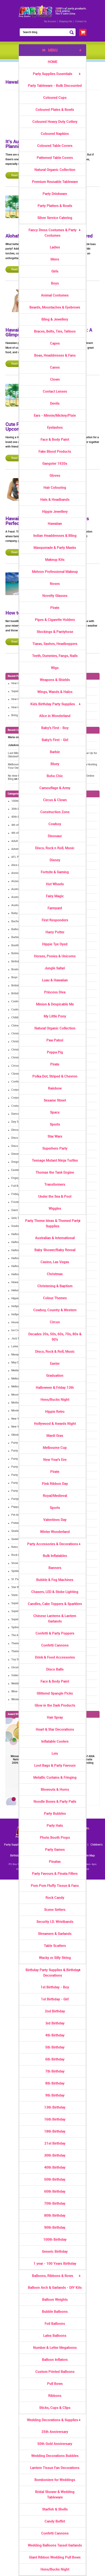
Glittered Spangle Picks (55, 1693)
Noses (55, 584)
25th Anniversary (54, 2432)
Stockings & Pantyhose (55, 632)
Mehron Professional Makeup (55, 572)
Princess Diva (54, 992)
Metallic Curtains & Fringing (54, 1778)
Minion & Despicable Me (55, 1004)
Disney (55, 860)
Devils (55, 404)
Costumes (17, 1105)
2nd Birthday (55, 2011)
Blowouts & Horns (55, 1790)
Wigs (55, 668)
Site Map (89, 1855)
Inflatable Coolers (55, 1742)
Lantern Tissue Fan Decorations (54, 2468)
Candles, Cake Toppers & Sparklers (55, 1604)
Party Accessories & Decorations (52, 1544)
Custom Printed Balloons (54, 2372)
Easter (55, 1364)
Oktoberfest (18, 1434)
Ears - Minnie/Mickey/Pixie (55, 416)
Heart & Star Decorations (55, 1730)
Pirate (54, 608)
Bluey (54, 764)
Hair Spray (55, 1718)
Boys (55, 283)
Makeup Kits (54, 560)
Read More (17, 175)
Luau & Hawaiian (55, 980)
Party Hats (55, 1826)
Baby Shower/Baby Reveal (54, 1250)
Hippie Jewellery (55, 512)
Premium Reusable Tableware (55, 182)
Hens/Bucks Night (55, 1400)
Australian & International (55, 1238)
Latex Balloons (54, 2336)
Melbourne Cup (55, 1448)
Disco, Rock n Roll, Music (54, 848)
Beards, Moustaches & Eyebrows (54, 307)
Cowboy (54, 824)
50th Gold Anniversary (54, 2444)
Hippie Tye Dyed (54, 944)
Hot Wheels (55, 884)
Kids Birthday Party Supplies (52, 704)
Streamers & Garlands (55, 1934)
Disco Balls (55, 1669)
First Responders (55, 920)
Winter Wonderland (55, 1532)
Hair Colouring (54, 488)
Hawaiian (55, 524)
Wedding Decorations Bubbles (55, 2456)
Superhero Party (54, 1149)
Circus (55, 1322)
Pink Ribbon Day (55, 1484)
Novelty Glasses (54, 596)
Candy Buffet (55, 2521)
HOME (52, 62)
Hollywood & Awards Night (55, 1424)
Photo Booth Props (55, 1838)
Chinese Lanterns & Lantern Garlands (54, 1618)
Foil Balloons (55, 2324)
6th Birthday (54, 2059)
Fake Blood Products (54, 452)
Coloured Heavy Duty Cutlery (54, 122)
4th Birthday (54, 2035)
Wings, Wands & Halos (54, 692)
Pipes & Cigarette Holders (55, 620)
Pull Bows (55, 2384)
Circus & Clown (55, 800)
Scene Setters (54, 1910)
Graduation (54, 1376)
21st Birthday (54, 2143)
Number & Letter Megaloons (55, 2348)
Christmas (55, 1274)
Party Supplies (13, 1844)
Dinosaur (55, 836)
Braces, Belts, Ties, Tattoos (55, 331)
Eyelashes (55, 428)
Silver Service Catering (54, 218)
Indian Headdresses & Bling (54, 536)
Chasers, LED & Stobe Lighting (54, 1592)
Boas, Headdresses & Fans (55, 356)
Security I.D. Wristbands (54, 1922)
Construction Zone (54, 812)
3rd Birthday (54, 2023)
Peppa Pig (55, 1052)
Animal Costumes (55, 295)
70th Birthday (54, 2204)
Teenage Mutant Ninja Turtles (55, 1161)
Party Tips (17, 1490)
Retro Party (18, 1547)
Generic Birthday (55, 2252)
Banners (54, 1568)
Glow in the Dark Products (55, 1706)
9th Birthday (54, 2095)
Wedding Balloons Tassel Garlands (55, 2545)
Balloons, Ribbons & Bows (52, 2276)
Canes (55, 368)
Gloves (55, 476)
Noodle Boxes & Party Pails (54, 1802)
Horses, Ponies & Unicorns (55, 956)
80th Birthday (54, 2216)
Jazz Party (17, 1338)
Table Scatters (55, 1946)
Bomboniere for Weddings (54, 2480)
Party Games (55, 1850)
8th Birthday (54, 2083)
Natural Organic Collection (54, 170)
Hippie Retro (54, 1412)
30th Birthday (54, 2156)
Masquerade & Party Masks (54, 548)
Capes (55, 343)
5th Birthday (54, 2047)
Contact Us (80, 21)
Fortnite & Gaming (55, 872)
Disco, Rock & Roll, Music (55, 1352)
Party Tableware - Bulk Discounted (55, 86)
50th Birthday (54, 2180)
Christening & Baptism (54, 1286)
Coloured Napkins (55, 134)
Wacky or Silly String (55, 1958)
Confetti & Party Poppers (55, 1633)
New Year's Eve (55, 1460)
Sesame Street (55, 1100)
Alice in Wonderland (54, 716)
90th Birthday (54, 2228)
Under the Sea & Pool (54, 1197)
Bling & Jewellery (54, 319)
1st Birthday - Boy (55, 1987)
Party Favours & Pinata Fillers (55, 1874)
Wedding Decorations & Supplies (52, 2420)
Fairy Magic (55, 896)
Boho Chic (55, 776)
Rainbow (55, 1088)
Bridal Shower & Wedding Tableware (54, 2494)
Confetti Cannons (55, 1645)
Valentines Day (55, 1520)
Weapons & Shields (55, 680)
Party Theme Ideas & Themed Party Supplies (52, 1223)
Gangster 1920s (54, 464)
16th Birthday (54, 2119)
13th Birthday (54, 2107)
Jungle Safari (55, 968)
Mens (54, 259)
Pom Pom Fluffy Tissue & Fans (55, 1886)
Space (55, 1112)
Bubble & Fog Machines (54, 1580)
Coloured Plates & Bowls (55, 110)
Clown (55, 380)
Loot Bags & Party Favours (55, 1766)
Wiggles (55, 1209)
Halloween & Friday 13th (55, 1388)
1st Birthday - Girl (55, 1999)
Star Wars (55, 1136)
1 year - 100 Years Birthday (54, 2264)
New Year (17, 1418)
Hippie (15, 1298)
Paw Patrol (54, 1040)
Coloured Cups (55, 98)
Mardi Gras (54, 1436)
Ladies (55, 247)
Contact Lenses (55, 392)
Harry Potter (54, 932)
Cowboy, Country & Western (54, 1310)
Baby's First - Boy (55, 728)
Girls (54, 271)
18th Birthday (54, 2131)
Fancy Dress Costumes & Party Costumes (52, 233)
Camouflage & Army (54, 788)
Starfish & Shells (55, 2509)
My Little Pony (55, 1016)
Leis (55, 1754)
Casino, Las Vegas (55, 1262)
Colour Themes (55, 1298)
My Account (50, 21)
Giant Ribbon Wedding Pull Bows (55, 2557)
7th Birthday (54, 2071)
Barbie (55, 752)
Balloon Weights (55, 2300)
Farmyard (55, 908)
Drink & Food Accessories (55, 1657)
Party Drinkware (55, 194)
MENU (62, 50)
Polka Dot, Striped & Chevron (54, 1076)
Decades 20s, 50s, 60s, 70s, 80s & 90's (54, 1337)
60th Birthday (54, 2192)
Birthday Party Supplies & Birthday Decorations (52, 1973)
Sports (55, 1124)
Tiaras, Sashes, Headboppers (54, 644)
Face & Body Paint (55, 440)
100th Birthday (55, 2240)
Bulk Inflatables (55, 1556)
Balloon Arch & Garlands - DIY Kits (55, 2288)
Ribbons (54, 2396)
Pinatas (55, 1862)
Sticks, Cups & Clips (54, 2408)
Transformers (54, 1185)
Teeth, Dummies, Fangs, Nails (55, 656)
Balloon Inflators (55, 2360)
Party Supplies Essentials (52, 74)
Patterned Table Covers (55, 158)
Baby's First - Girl (55, 740)
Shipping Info (65, 21)
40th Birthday (54, 2168)
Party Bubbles (55, 1814)
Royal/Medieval (55, 1496)
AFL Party (17, 857)
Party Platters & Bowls (55, 206)
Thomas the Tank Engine (55, 1173)
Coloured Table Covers (54, 146)
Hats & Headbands (54, 500)
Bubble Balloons (55, 2312)
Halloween (17, 1234)
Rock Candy (54, 1898)
